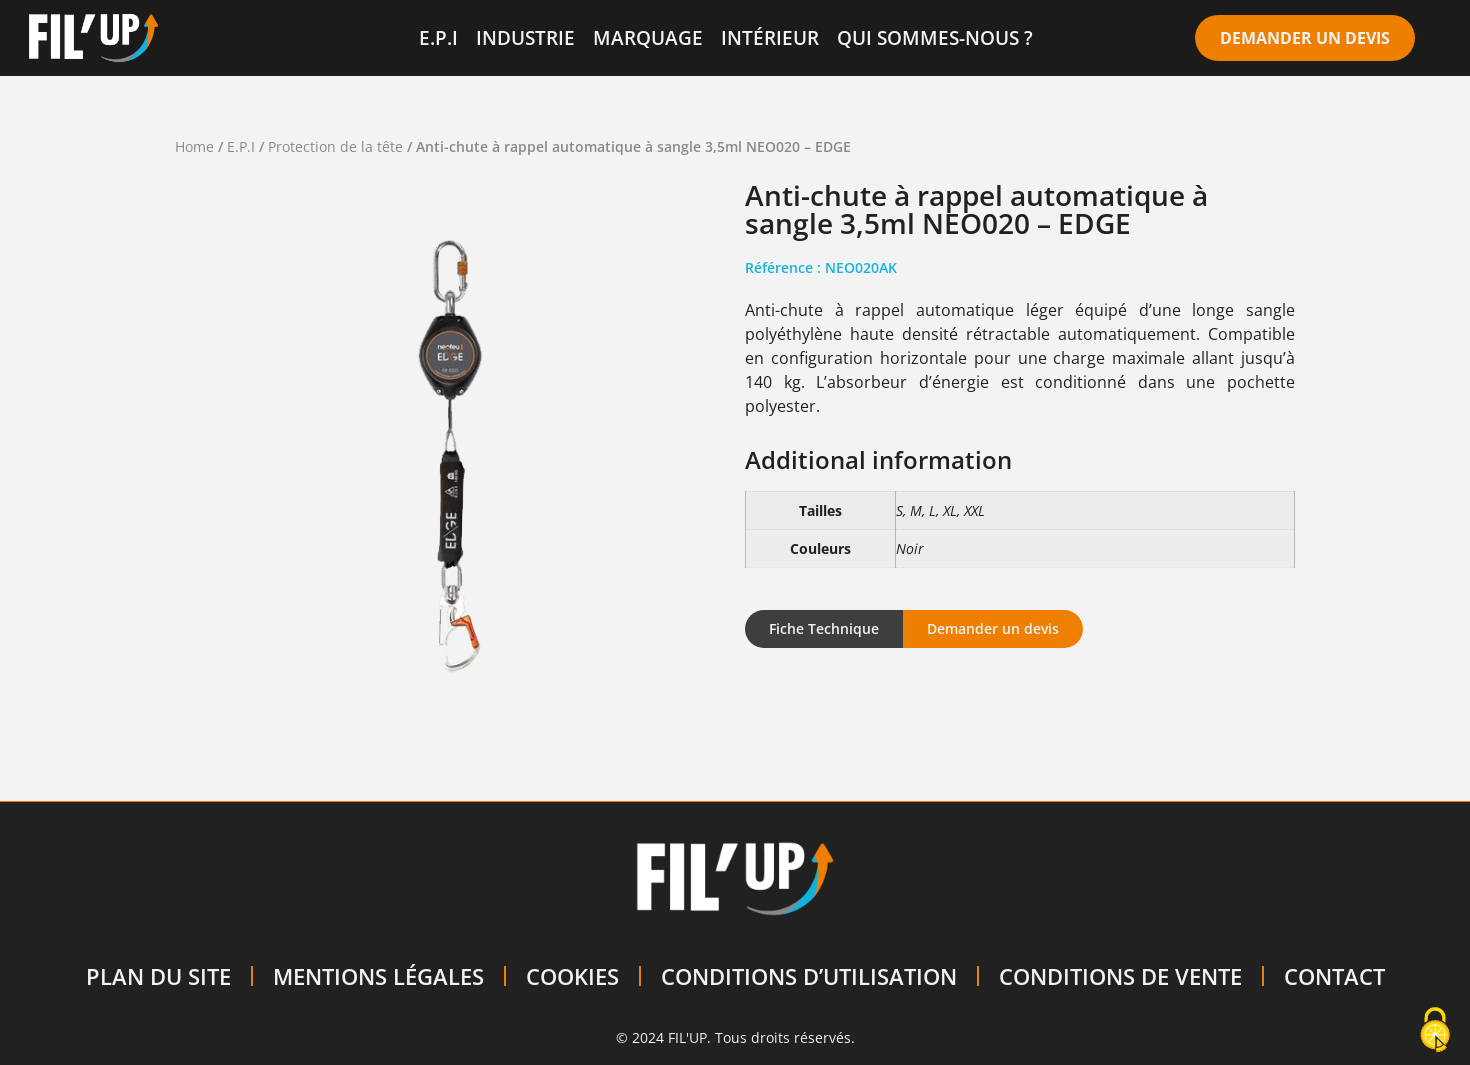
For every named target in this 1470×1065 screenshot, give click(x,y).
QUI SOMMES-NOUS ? (935, 37)
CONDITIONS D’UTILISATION (809, 976)
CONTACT (1334, 976)
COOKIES (572, 976)
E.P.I (438, 37)
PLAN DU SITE (158, 976)
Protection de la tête (335, 146)
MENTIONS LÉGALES (378, 976)
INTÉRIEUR (770, 37)
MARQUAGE (648, 37)
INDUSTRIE (525, 37)
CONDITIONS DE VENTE (1120, 976)
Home (194, 146)
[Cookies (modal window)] (1435, 1031)
